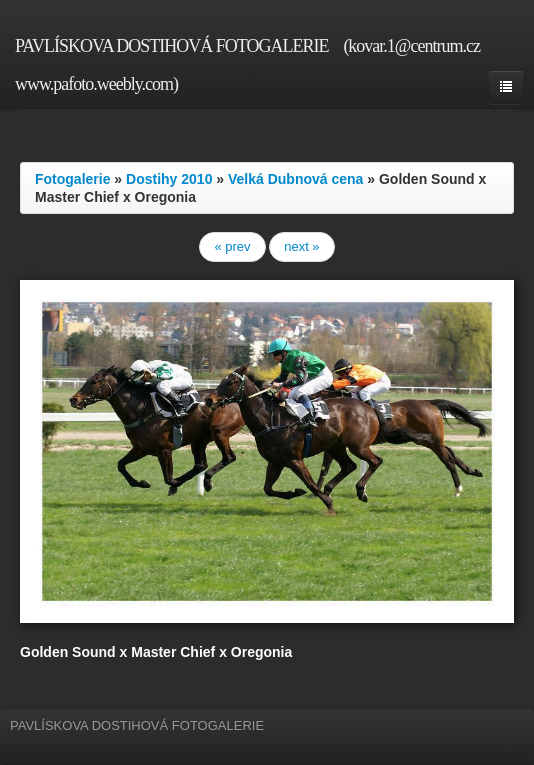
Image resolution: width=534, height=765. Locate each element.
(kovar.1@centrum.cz (411, 46)
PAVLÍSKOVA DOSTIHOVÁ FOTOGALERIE (171, 46)
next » (301, 246)
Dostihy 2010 (169, 179)
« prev (232, 246)
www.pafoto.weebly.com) (96, 84)
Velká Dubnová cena (295, 179)
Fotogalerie (72, 179)
